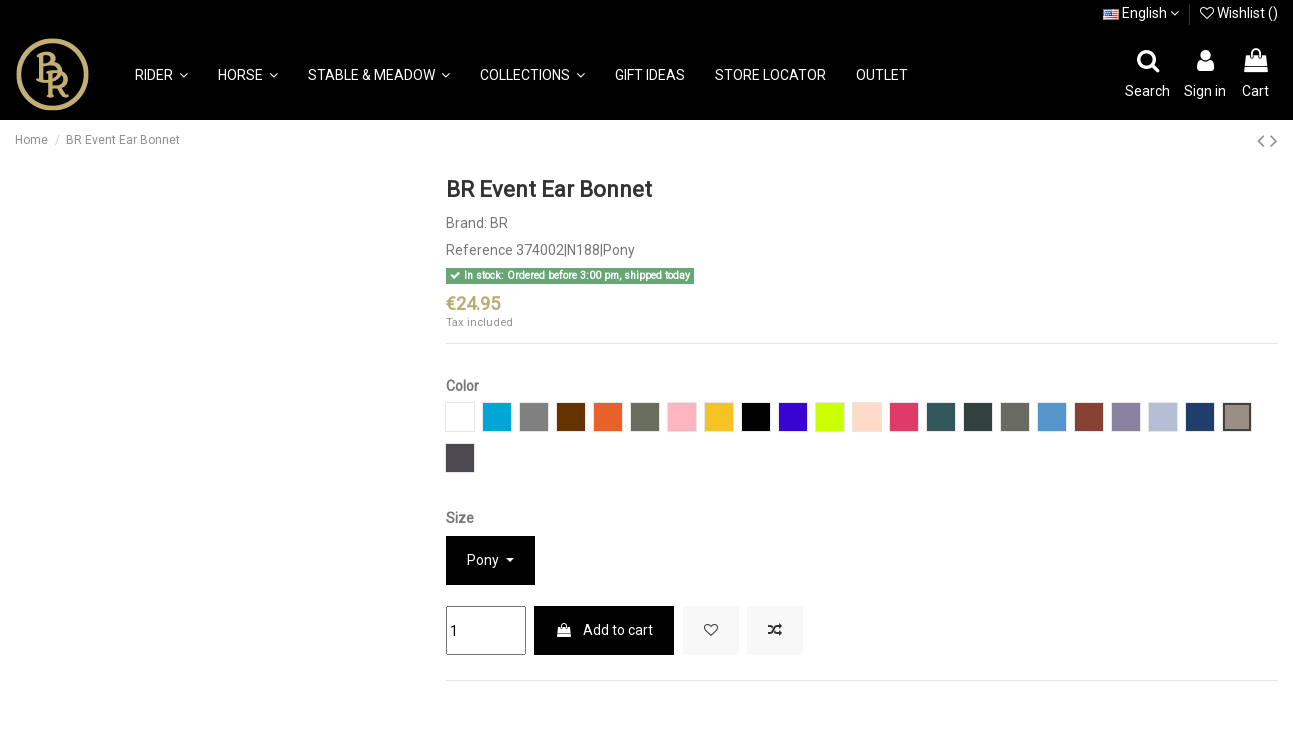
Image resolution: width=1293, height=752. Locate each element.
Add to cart (604, 630)
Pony (484, 560)
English (1141, 13)
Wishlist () (1239, 13)
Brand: (466, 223)
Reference (479, 250)
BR (499, 223)
